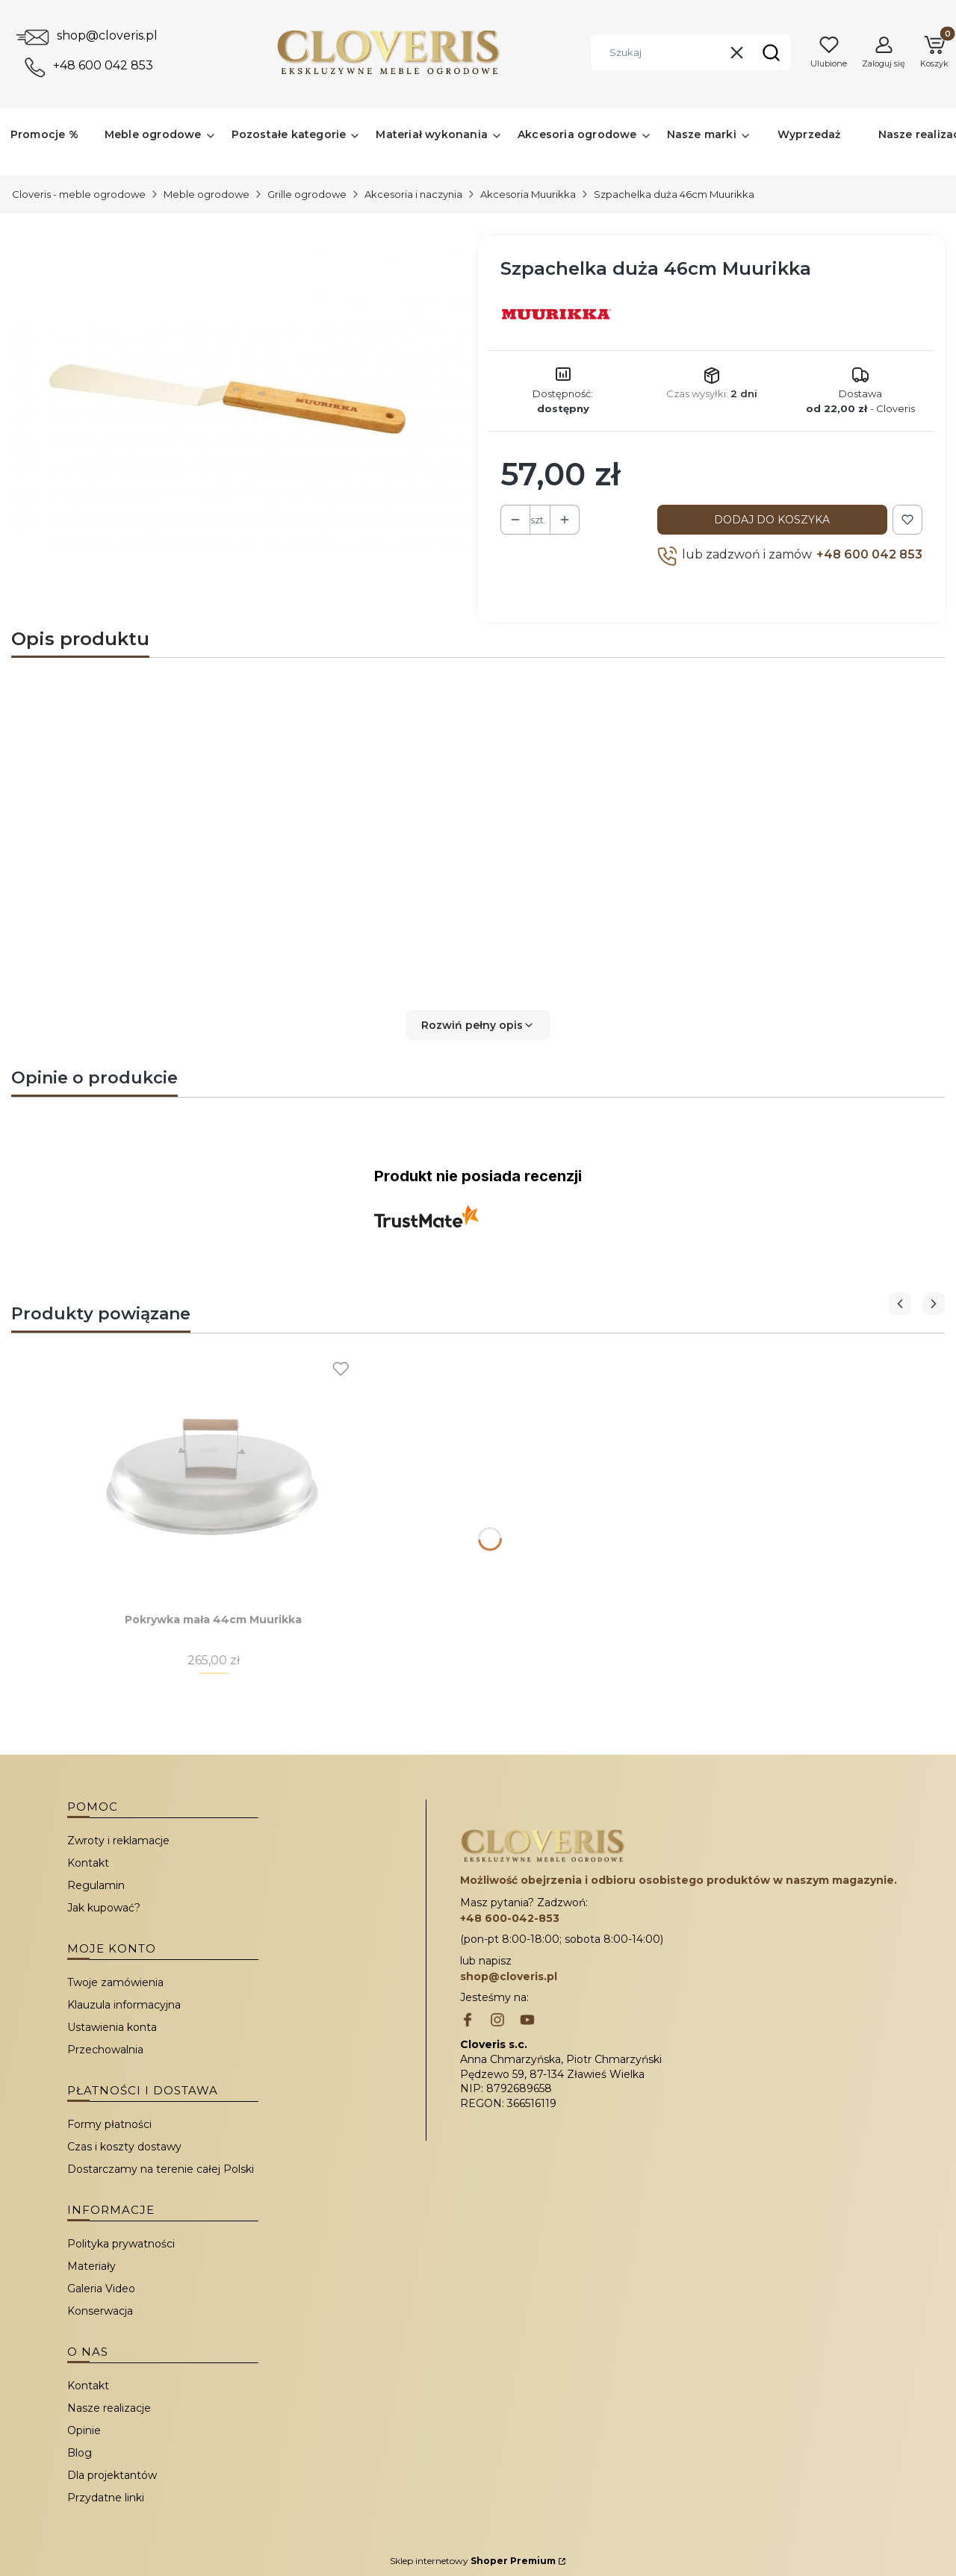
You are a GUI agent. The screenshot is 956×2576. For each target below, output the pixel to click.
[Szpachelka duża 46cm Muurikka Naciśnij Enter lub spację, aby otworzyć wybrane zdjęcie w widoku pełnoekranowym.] (238, 399)
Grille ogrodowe (307, 194)
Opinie (84, 2430)
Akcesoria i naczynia (413, 194)
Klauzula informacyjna (124, 2005)
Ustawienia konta (112, 2027)
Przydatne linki (105, 2497)
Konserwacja (100, 2311)
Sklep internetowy (473, 2560)
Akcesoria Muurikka (528, 194)
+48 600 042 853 (103, 65)
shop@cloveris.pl (107, 35)
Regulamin (96, 1885)
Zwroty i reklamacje (118, 1840)
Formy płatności (109, 2124)
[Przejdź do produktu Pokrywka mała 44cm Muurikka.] (213, 1471)
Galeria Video (101, 2288)
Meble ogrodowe (206, 194)
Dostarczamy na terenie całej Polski (160, 2169)
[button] (771, 52)
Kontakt (88, 1863)
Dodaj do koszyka (772, 519)
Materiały (91, 2266)
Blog (79, 2453)
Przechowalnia (105, 2049)
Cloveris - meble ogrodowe (79, 194)
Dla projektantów (112, 2475)
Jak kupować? (103, 1907)
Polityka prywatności (121, 2243)
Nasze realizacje (109, 2408)
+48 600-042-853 (509, 1918)
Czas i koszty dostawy (124, 2146)
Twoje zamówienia (115, 1982)
